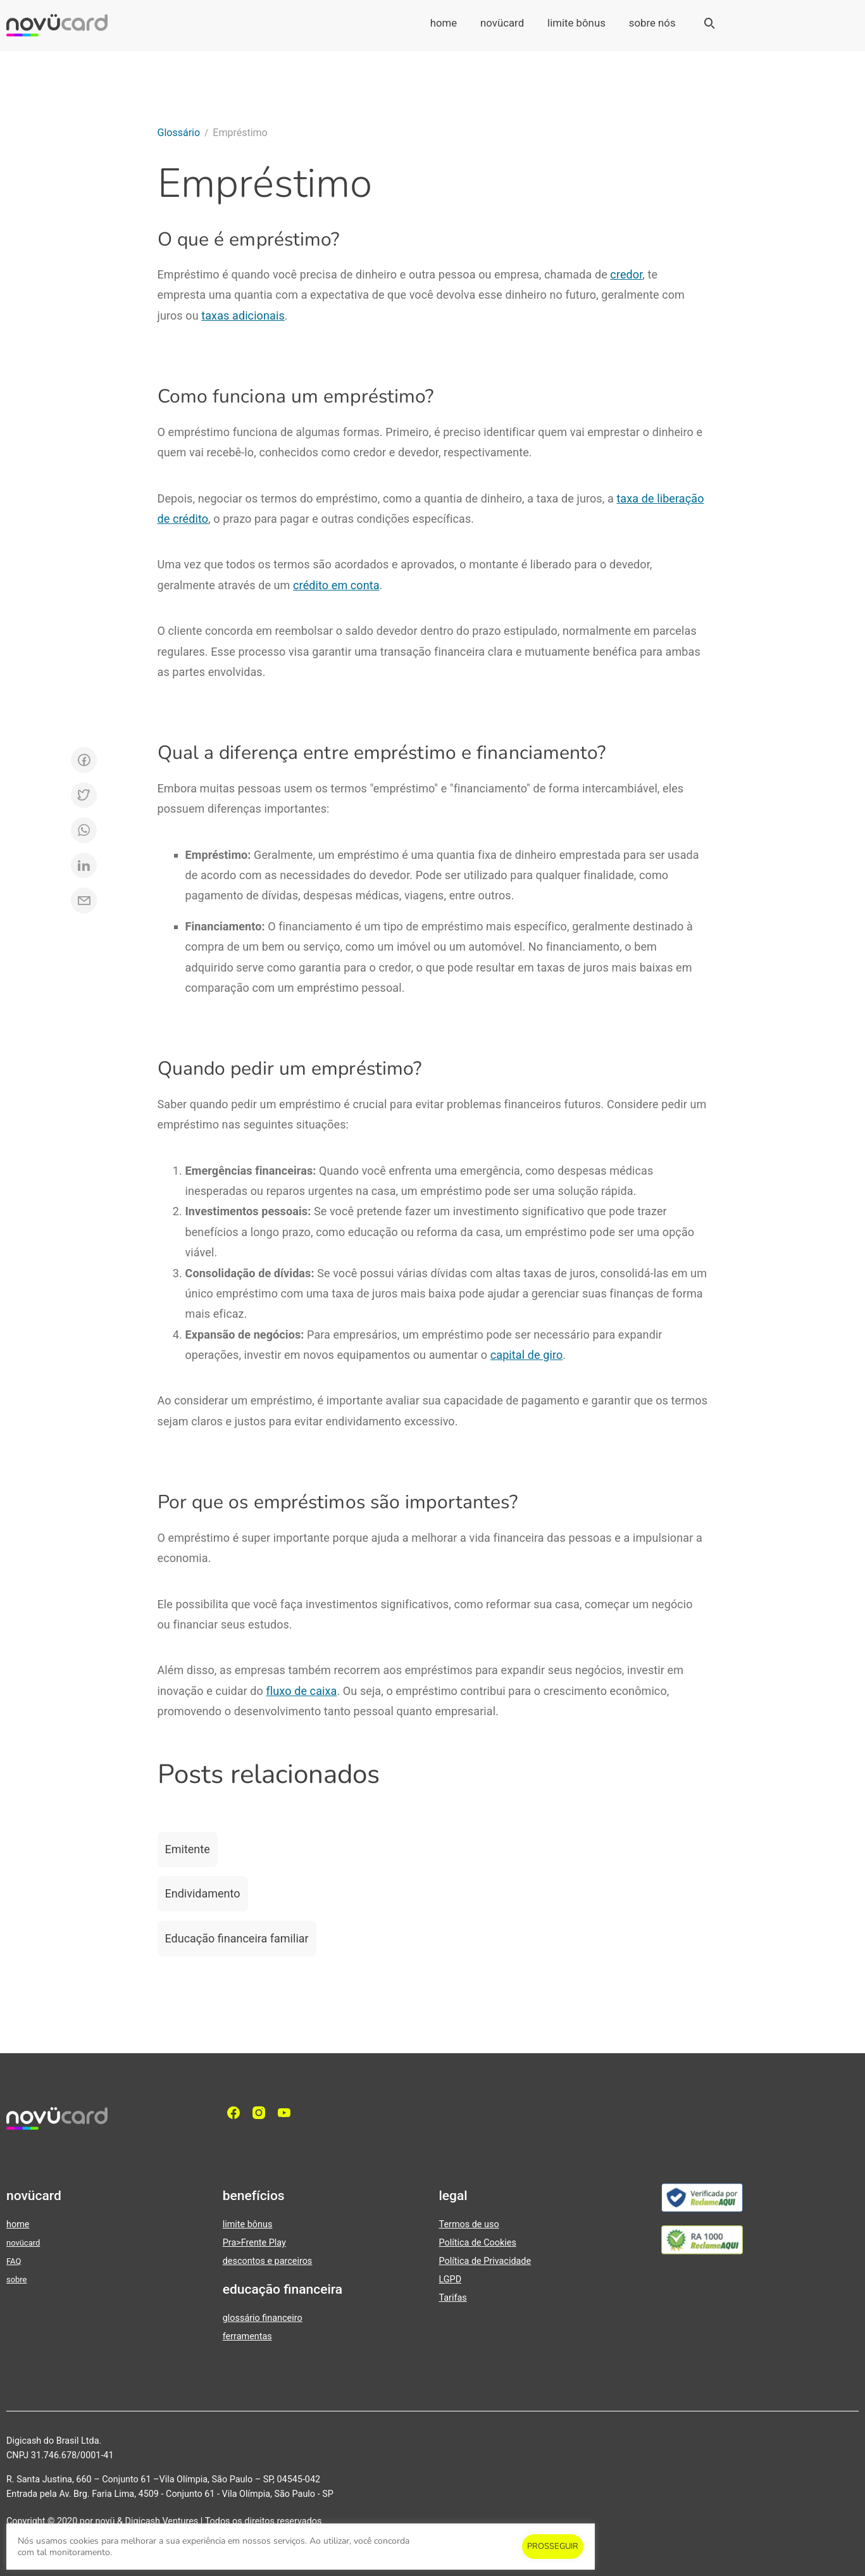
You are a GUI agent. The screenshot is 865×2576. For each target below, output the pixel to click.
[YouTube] (287, 2112)
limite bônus (576, 22)
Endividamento (202, 1893)
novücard (502, 22)
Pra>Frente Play (254, 2242)
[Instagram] (261, 2112)
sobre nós (652, 22)
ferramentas (247, 2336)
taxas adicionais (243, 315)
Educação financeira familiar (237, 1938)
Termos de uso (469, 2224)
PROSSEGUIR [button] (552, 2546)
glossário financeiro (262, 2318)
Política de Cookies (477, 2242)
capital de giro (526, 1354)
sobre (16, 2279)
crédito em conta (336, 585)
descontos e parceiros (268, 2261)
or (637, 274)
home (443, 22)
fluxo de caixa (301, 1691)
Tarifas (453, 2297)
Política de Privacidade (485, 2261)
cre (618, 274)
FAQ (13, 2261)
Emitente (187, 1849)
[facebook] (236, 2112)
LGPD (450, 2279)
